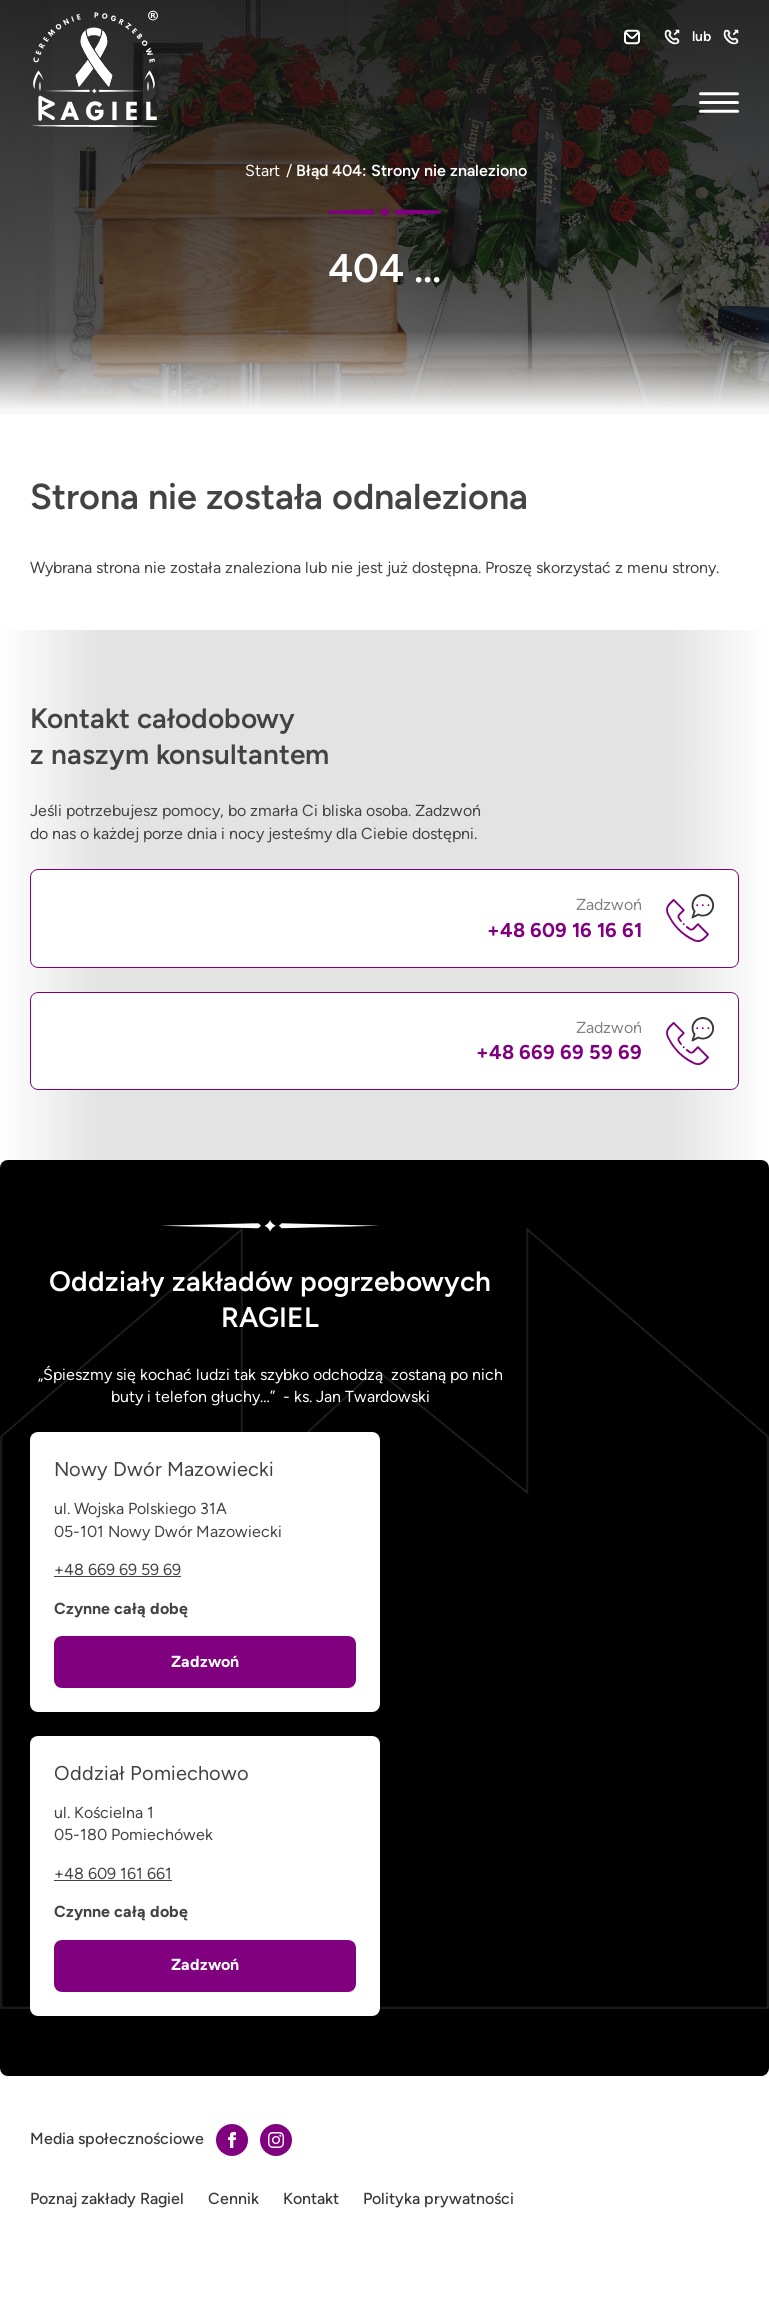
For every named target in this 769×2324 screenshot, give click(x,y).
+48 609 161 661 (113, 1873)
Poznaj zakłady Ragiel (107, 2198)
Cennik (233, 2198)
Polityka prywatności (438, 2198)
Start (262, 170)
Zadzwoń (564, 918)
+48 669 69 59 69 (117, 1569)
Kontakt (311, 2198)
